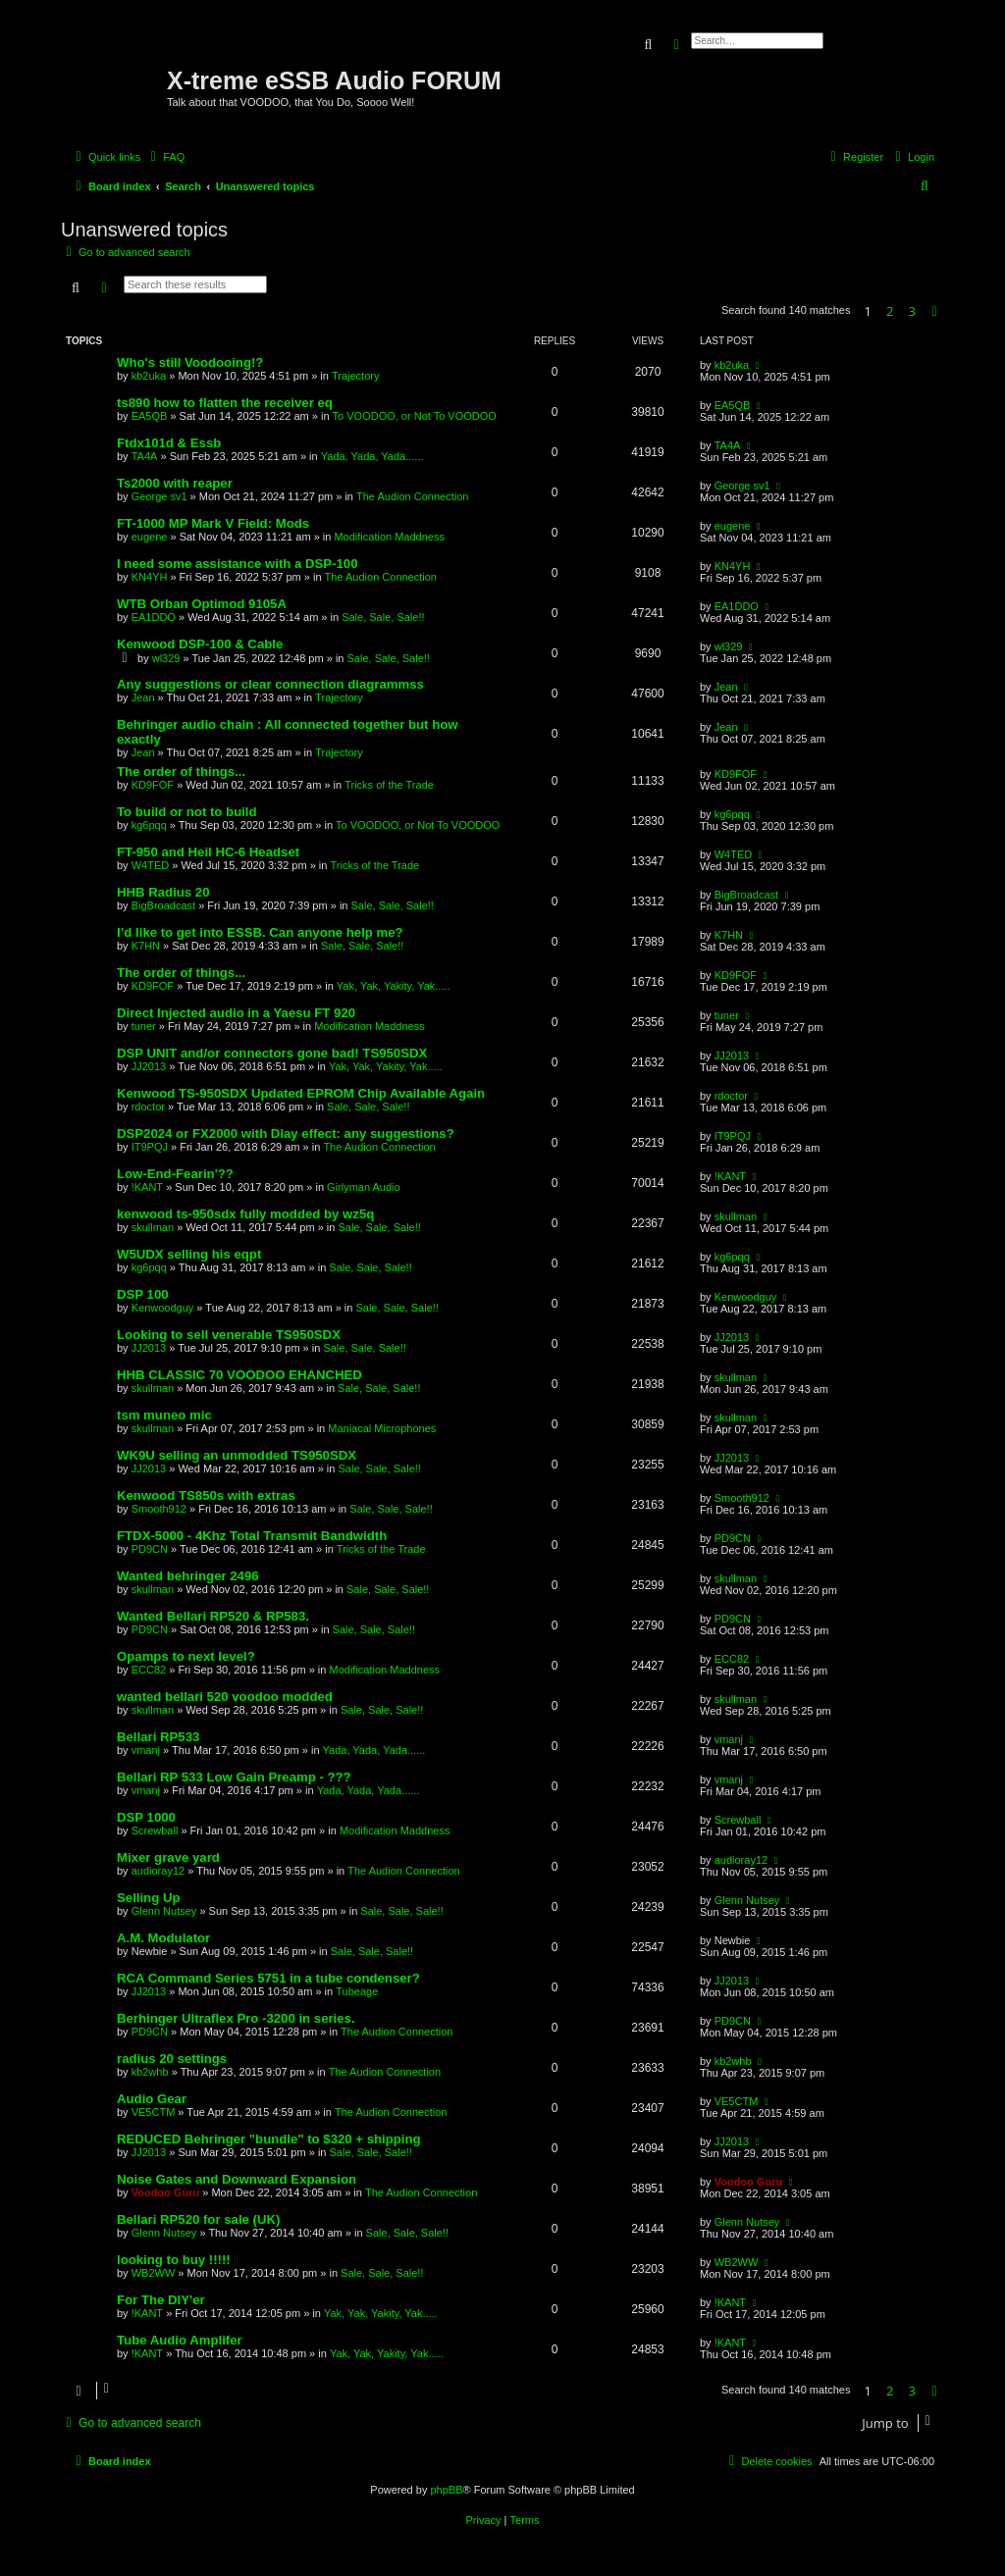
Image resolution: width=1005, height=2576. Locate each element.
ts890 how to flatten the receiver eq (225, 402)
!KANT (147, 1187)
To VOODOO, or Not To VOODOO (415, 416)
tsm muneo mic (164, 1415)
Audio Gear (151, 2098)
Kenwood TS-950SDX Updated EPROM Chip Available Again (301, 1093)
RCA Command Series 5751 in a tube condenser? (268, 1978)
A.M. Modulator (163, 1938)
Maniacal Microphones (382, 1428)
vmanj (146, 1750)
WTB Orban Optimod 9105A (202, 603)
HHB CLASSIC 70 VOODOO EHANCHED (239, 1374)
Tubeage (357, 1991)
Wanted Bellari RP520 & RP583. (213, 1616)
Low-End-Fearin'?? (175, 1173)
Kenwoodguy (163, 1308)
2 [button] (889, 311)
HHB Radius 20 (163, 892)
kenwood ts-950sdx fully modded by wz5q (245, 1214)
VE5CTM (154, 2112)
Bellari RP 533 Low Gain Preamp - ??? (234, 1777)
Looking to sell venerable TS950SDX (229, 1334)
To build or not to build (187, 811)
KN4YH (150, 577)
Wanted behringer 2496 (188, 1576)
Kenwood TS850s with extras (206, 1495)
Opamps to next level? (186, 1656)
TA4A (145, 456)
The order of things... (181, 771)
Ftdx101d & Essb (169, 443)
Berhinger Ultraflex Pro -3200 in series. (236, 2018)
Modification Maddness (389, 536)
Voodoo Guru (165, 2192)
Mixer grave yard (168, 1857)
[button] (934, 311)
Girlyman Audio (363, 1187)
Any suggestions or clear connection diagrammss (270, 684)
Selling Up (148, 1897)
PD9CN (150, 1549)
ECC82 (149, 1669)
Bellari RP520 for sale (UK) (198, 2219)
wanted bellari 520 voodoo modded (225, 1696)
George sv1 (159, 496)
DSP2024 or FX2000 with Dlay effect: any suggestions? (285, 1133)
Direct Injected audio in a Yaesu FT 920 (236, 1012)
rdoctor (148, 1106)
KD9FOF (153, 785)
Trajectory (356, 376)
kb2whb (150, 2072)
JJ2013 (149, 1066)
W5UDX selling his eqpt (189, 1254)
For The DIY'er (161, 2300)
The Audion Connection (412, 496)
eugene (150, 536)
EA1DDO (154, 617)
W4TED (151, 865)
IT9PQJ (150, 1147)
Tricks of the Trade (389, 785)
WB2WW (154, 2273)
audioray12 (158, 1871)
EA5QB (150, 416)
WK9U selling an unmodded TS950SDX (236, 1455)
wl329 (166, 658)
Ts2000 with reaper (175, 483)
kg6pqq (149, 825)
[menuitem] (165, 157)
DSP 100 (143, 1294)
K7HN (146, 946)
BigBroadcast (163, 905)
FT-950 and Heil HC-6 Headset (208, 852)
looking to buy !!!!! (174, 2259)
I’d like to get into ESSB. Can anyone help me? (260, 932)
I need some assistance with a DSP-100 (237, 563)
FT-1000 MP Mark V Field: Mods (213, 523)
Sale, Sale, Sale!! (383, 617)
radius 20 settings (172, 2058)
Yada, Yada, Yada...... (372, 456)
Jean (143, 697)
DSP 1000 (146, 1817)
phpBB (446, 2490)
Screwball (155, 1830)
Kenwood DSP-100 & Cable (200, 644)
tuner (144, 1026)
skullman (153, 1227)
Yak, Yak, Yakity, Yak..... (393, 986)
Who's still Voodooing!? (190, 362)
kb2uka (149, 376)
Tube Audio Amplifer (179, 2340)
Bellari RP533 (158, 1736)
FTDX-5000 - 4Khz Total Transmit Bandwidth (252, 1535)
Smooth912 (159, 1509)
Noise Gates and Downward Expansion (236, 2179)
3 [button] (912, 311)
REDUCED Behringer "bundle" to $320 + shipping (269, 2139)
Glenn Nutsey (164, 1911)
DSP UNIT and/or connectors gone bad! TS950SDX (272, 1053)
